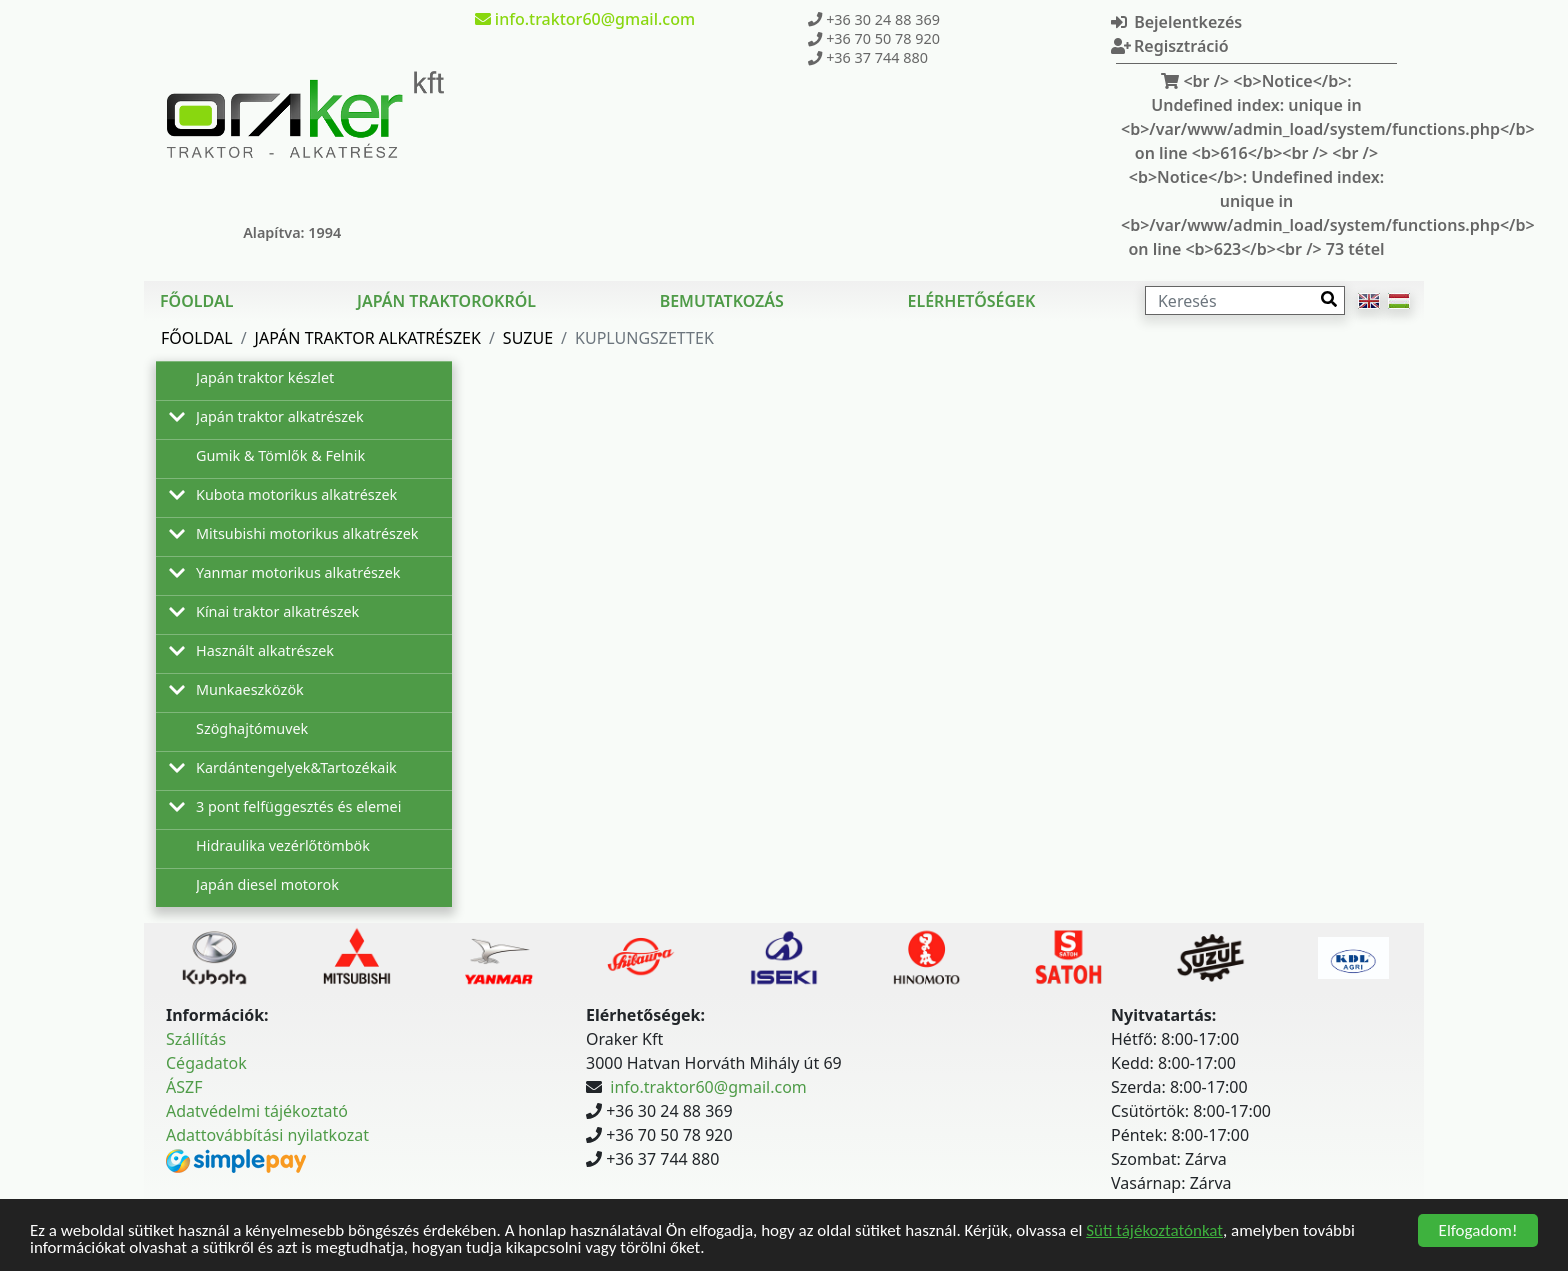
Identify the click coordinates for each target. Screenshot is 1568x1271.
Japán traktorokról (446, 301)
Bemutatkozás (722, 301)
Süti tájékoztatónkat (1154, 1232)
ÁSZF (184, 1087)
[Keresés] (1245, 300)
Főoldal (196, 301)
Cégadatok (206, 1063)
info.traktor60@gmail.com (708, 1087)
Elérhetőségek (971, 301)
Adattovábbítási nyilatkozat (267, 1135)
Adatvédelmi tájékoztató (257, 1111)
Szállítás (196, 1039)
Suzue (528, 338)
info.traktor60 (585, 19)
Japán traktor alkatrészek (368, 338)
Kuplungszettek (644, 338)
